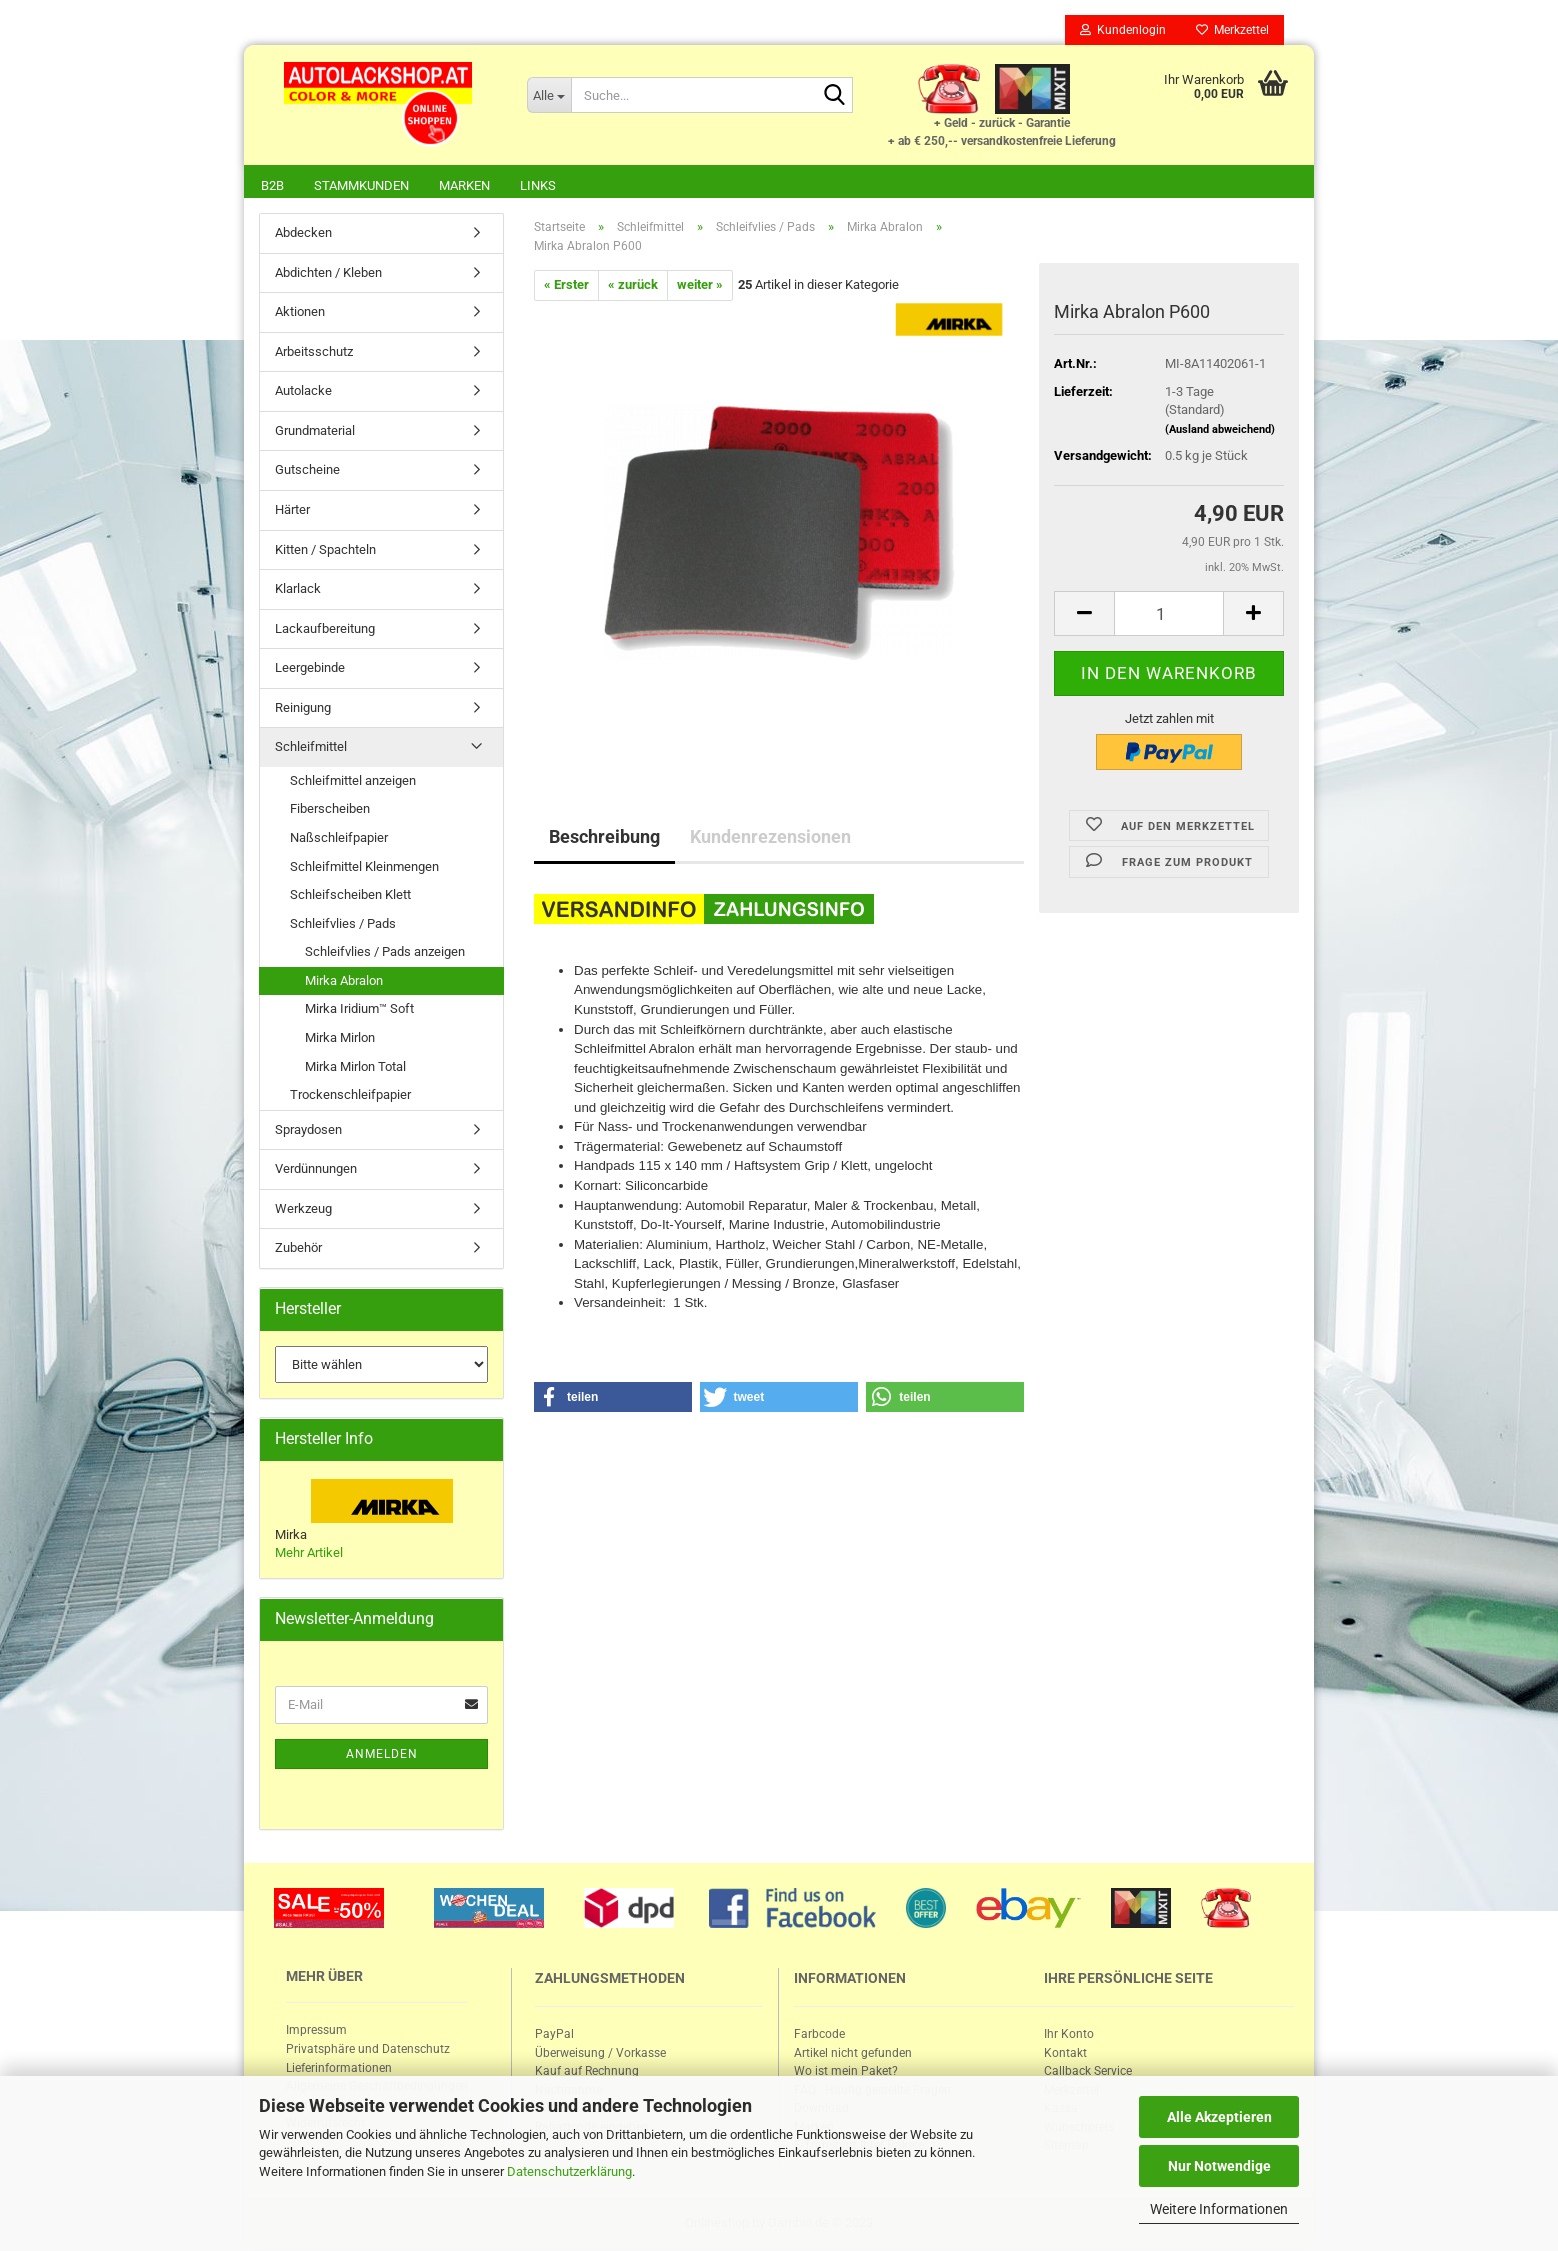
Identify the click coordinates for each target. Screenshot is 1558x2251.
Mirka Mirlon (340, 1039)
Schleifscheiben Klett (350, 896)
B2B (272, 185)
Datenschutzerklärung (569, 2171)
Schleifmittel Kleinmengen (364, 868)
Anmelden (382, 1756)
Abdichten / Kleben (328, 274)
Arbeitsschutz (314, 353)
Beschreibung (604, 838)
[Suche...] (549, 95)
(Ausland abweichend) (1220, 431)
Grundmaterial (315, 432)
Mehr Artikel (309, 1554)
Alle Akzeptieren (1219, 2117)
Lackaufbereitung (325, 630)
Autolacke (303, 392)
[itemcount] (1169, 615)
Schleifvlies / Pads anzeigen (385, 953)
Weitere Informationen (1219, 2209)
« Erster (566, 286)
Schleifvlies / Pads (343, 925)
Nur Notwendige (1219, 2166)
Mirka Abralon (344, 982)
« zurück (633, 286)
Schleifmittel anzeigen (353, 782)
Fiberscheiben (330, 810)
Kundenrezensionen (770, 838)
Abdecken (303, 234)
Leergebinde (310, 669)
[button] (613, 1399)
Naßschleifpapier (339, 839)
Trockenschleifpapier (350, 1096)
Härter (292, 511)
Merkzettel (1232, 30)
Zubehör (298, 1249)
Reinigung (303, 709)
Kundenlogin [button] (1123, 30)
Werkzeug (303, 1210)
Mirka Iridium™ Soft (359, 1010)
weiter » (700, 286)
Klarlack (298, 590)
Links (538, 185)
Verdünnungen (316, 1170)
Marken (464, 185)
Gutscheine (307, 471)
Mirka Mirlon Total (355, 1068)
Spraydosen (308, 1131)
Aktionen (300, 313)
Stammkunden (361, 185)
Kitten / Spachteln (325, 551)
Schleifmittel (311, 748)
